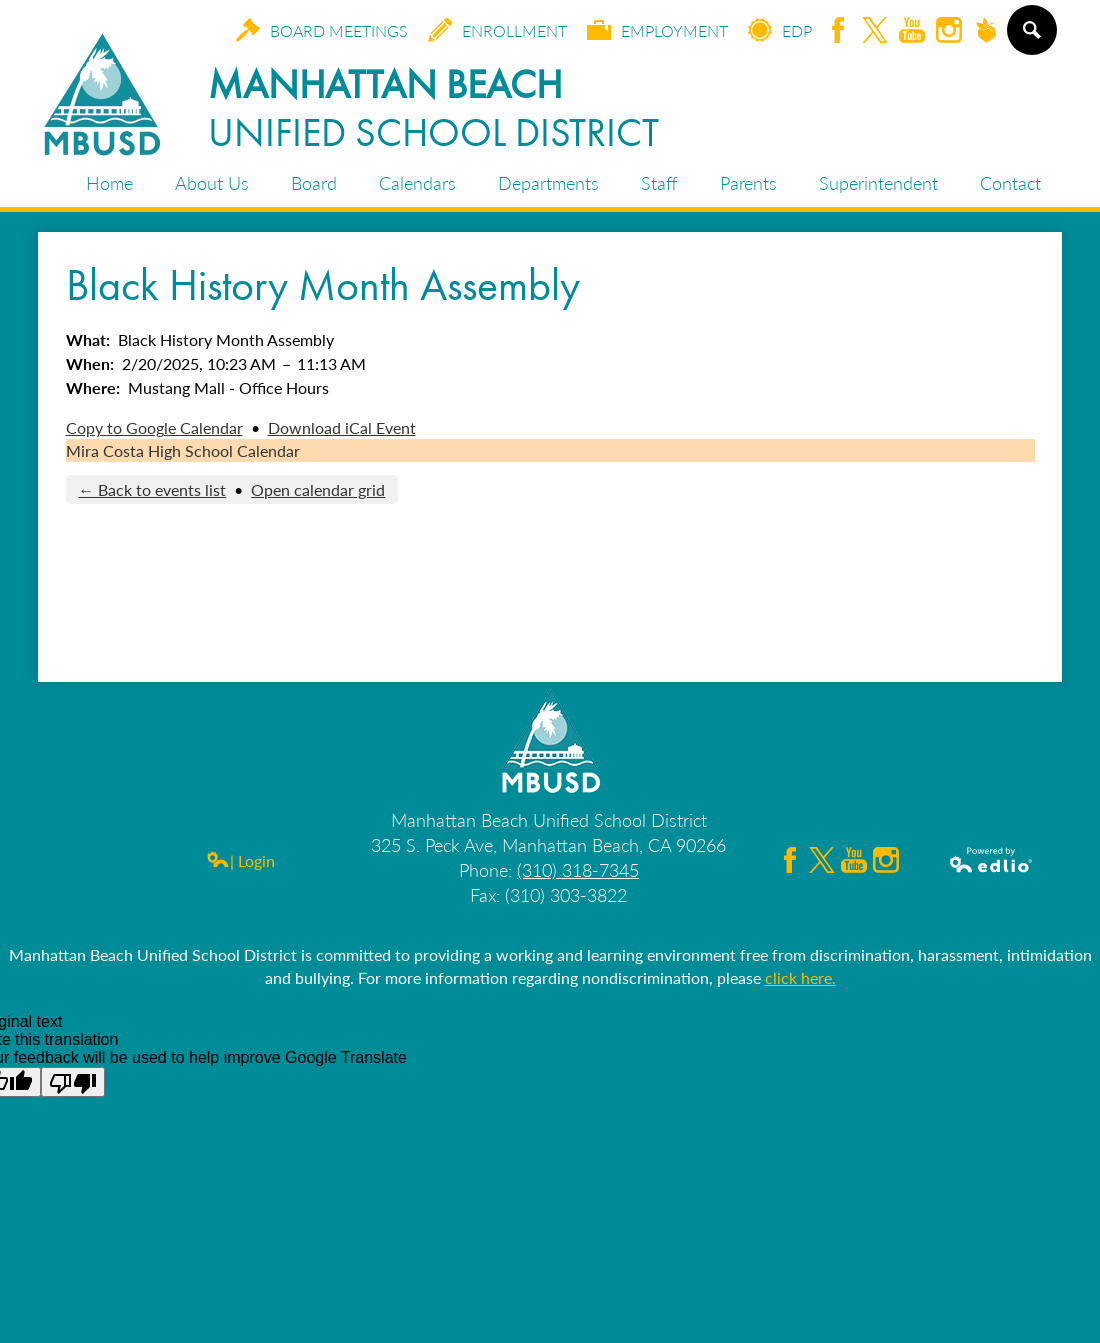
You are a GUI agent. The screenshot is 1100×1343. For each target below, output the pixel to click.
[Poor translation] (73, 1082)
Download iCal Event (342, 427)
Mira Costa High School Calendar (183, 450)
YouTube (912, 31)
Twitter (875, 31)
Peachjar (986, 31)
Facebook (838, 31)
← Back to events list (152, 489)
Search (1031, 38)
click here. (800, 977)
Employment (657, 30)
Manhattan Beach (433, 108)
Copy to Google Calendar (154, 427)
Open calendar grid (318, 489)
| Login (240, 860)
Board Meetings (322, 30)
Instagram (949, 31)
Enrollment (497, 30)
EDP (780, 30)
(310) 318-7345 (578, 869)
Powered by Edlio (992, 860)
